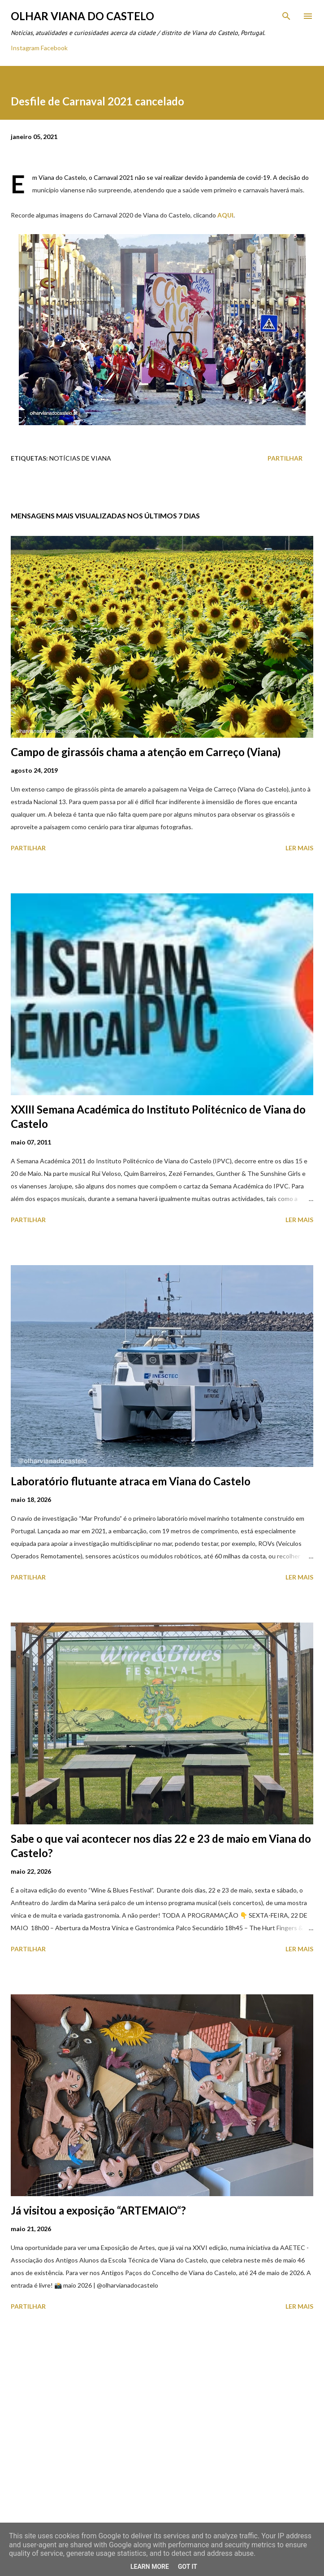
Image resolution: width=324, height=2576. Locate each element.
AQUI (225, 215)
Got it (187, 2566)
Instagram (25, 48)
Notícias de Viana (80, 458)
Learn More (149, 2566)
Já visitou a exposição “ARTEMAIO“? (98, 2210)
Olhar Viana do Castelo (82, 15)
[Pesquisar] (286, 16)
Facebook (54, 48)
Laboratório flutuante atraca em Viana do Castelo (131, 1481)
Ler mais (299, 848)
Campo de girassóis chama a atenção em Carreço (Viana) (146, 751)
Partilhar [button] (285, 458)
